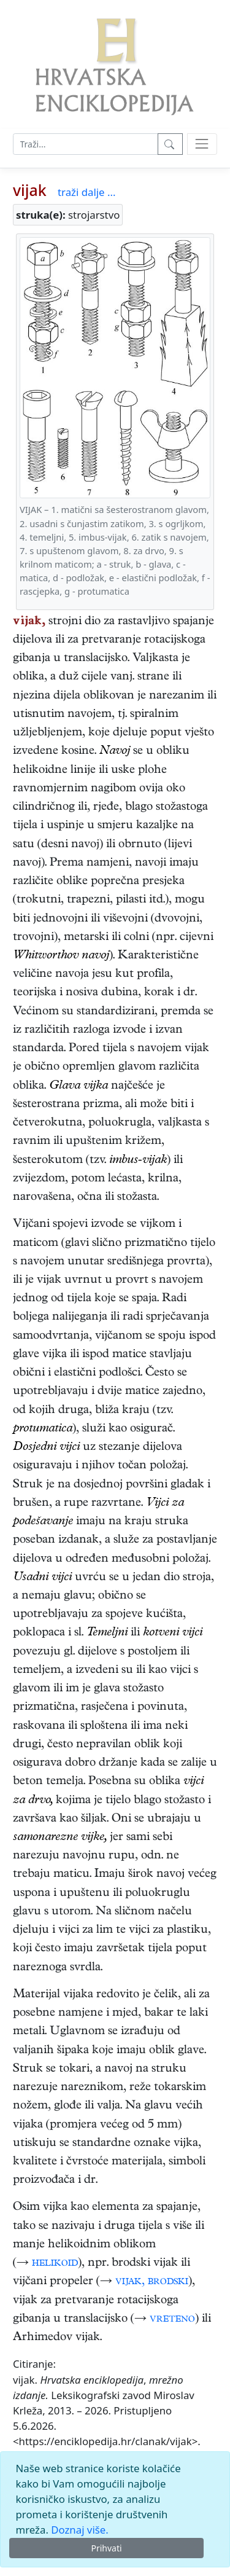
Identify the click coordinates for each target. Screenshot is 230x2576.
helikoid (55, 2263)
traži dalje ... (86, 192)
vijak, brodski (151, 2282)
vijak (30, 189)
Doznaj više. (79, 2530)
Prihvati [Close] (106, 2548)
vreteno (172, 2319)
